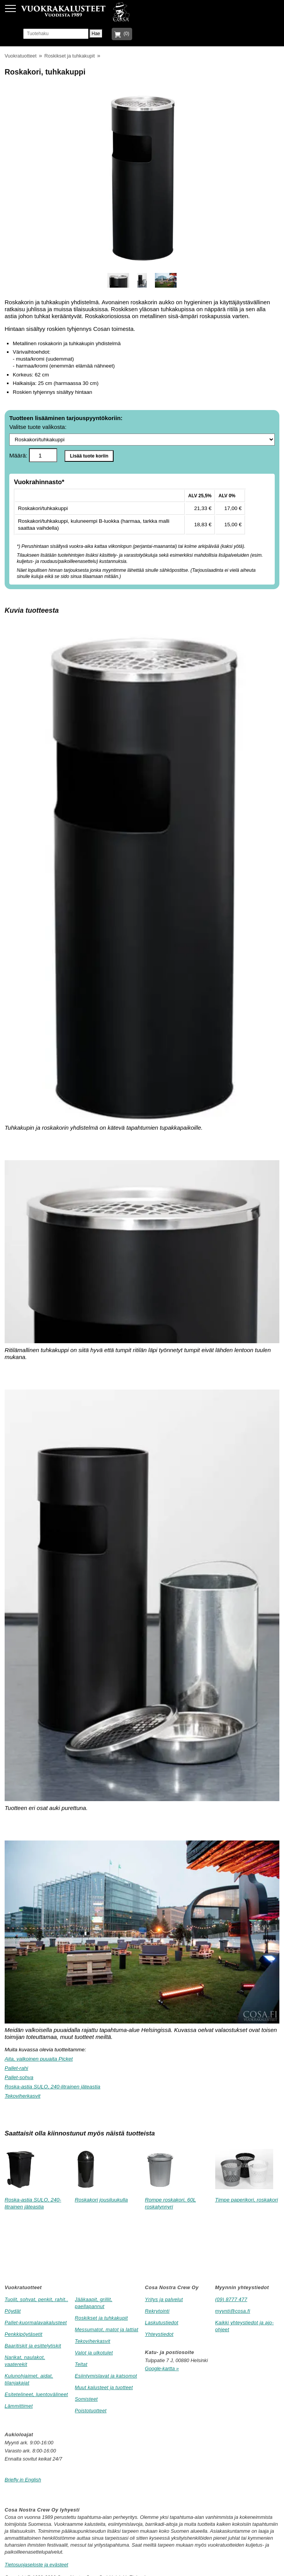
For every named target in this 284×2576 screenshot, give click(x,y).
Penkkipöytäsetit (24, 2334)
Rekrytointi (157, 2311)
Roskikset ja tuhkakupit (69, 56)
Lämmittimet (19, 2406)
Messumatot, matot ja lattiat (106, 2329)
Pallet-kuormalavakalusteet (36, 2322)
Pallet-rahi (16, 2068)
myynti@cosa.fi (232, 2311)
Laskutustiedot (161, 2322)
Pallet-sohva (19, 2077)
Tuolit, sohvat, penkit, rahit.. (36, 2299)
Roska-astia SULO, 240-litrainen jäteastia (52, 2087)
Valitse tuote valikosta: (142, 435)
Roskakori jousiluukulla (101, 2200)
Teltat (81, 2364)
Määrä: (33, 455)
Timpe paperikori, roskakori (246, 2200)
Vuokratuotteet (20, 56)
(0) (125, 33)
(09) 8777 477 (231, 2299)
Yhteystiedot (159, 2334)
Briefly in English (23, 2480)
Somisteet (86, 2399)
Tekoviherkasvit (23, 2096)
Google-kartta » (162, 2368)
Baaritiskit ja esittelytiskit (33, 2346)
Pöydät (13, 2311)
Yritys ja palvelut (164, 2299)
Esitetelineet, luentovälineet (36, 2394)
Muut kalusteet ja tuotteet (104, 2387)
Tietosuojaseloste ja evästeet (36, 2565)
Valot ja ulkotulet (94, 2353)
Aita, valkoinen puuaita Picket (39, 2059)
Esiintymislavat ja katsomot (106, 2376)
